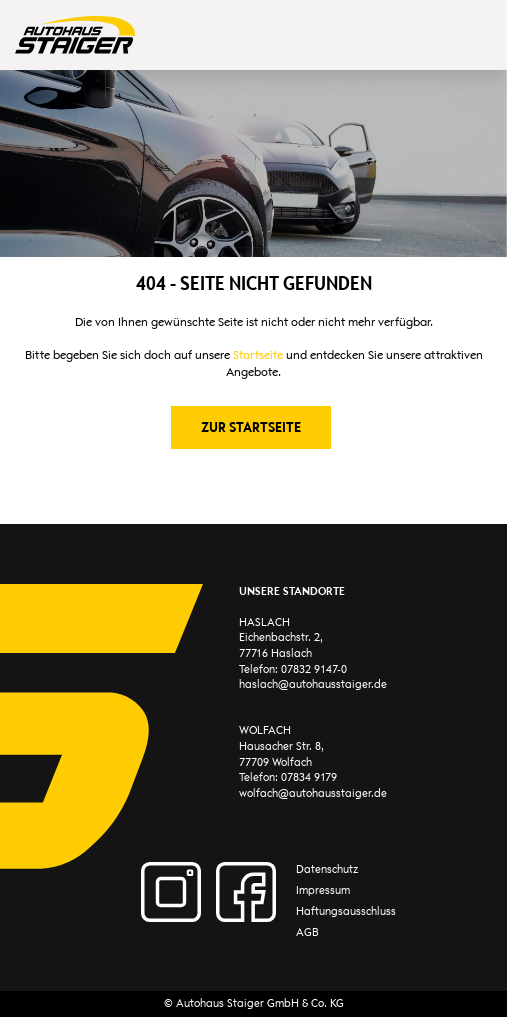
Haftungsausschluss (346, 911)
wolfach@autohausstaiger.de (313, 793)
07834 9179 (309, 777)
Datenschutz (327, 869)
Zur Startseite (251, 427)
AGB (307, 932)
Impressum (323, 890)
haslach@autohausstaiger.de (313, 684)
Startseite (258, 355)
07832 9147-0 (314, 669)
